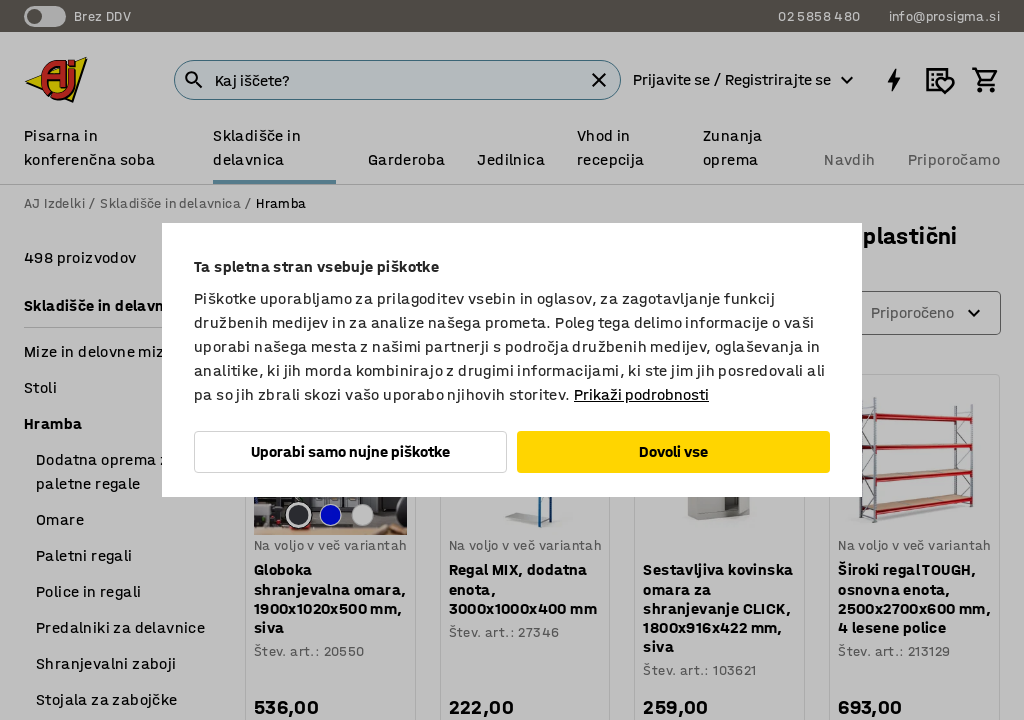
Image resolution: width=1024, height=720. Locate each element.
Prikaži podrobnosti (641, 394)
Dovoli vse (673, 451)
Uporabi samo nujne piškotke (350, 451)
